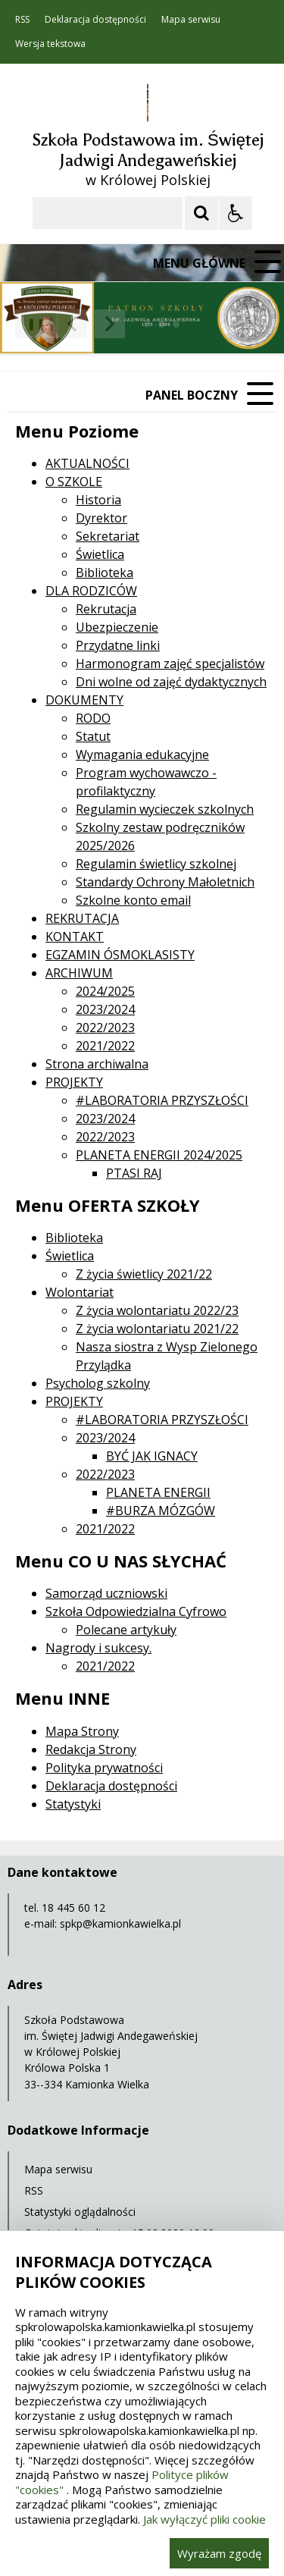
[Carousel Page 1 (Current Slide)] (147, 324)
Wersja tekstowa (50, 44)
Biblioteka (104, 572)
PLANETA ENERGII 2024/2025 (159, 1155)
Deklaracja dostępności (95, 19)
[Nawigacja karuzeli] (91, 323)
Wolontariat (79, 1292)
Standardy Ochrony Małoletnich (165, 882)
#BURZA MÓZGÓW (160, 1510)
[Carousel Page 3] (176, 324)
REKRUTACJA (82, 918)
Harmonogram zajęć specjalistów (170, 663)
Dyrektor (101, 518)
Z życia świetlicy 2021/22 (144, 1274)
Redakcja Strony (90, 1749)
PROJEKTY (74, 1082)
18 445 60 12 (73, 1907)
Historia (98, 499)
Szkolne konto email (133, 900)
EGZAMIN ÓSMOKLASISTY (120, 954)
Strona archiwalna (96, 1064)
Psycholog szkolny (97, 1383)
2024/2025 (105, 991)
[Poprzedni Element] (72, 323)
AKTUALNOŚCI (87, 463)
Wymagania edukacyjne (142, 754)
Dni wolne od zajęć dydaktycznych (171, 681)
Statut (93, 736)
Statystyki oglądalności (80, 2211)
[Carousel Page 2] (161, 324)
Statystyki (73, 1804)
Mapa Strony (82, 1731)
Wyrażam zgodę (219, 2553)
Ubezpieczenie (117, 627)
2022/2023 (105, 1027)
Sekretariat (107, 536)
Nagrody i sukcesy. (98, 1647)
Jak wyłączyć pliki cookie (204, 2519)
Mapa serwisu (190, 19)
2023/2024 (105, 1009)
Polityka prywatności (104, 1767)
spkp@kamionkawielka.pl (120, 1923)
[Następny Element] (110, 323)
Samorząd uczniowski (106, 1593)
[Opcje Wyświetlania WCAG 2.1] (235, 213)
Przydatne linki (118, 645)
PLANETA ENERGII (158, 1492)
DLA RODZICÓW (91, 590)
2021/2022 (105, 1045)
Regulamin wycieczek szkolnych (165, 809)
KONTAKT (74, 936)
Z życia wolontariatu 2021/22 (157, 1328)
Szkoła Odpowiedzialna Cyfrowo (135, 1611)
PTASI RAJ (134, 1173)
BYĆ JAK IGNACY (152, 1456)
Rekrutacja (106, 609)
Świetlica (100, 554)
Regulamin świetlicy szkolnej (156, 863)
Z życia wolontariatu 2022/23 (157, 1310)
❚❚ (30, 323)
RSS (22, 19)
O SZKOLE (73, 481)
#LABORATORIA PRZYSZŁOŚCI (162, 1100)
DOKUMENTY (84, 700)
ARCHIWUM (79, 973)
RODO (93, 718)
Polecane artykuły (126, 1629)
